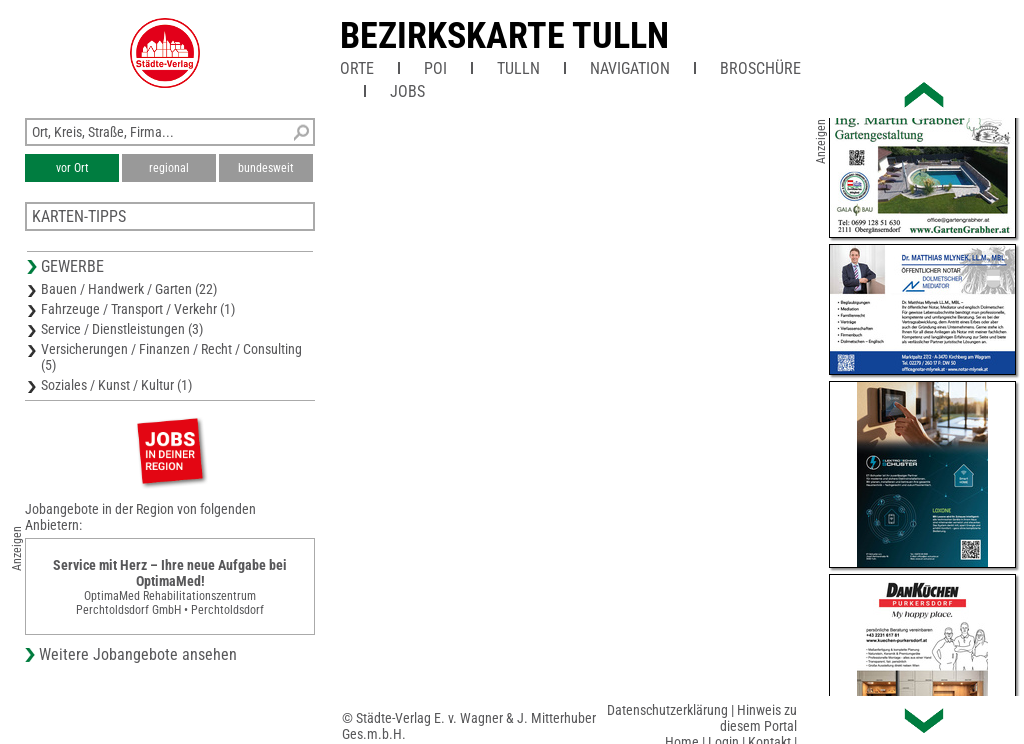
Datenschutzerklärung (667, 710)
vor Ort (72, 168)
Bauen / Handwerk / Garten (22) (129, 289)
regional (169, 168)
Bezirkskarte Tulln (504, 36)
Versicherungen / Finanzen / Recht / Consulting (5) (171, 357)
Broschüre (760, 68)
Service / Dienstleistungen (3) (122, 329)
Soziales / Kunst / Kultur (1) (116, 385)
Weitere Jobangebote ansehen (138, 654)
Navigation (630, 68)
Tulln (518, 68)
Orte (357, 68)
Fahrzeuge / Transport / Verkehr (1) (138, 309)
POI (435, 68)
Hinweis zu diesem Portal (758, 718)
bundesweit (266, 168)
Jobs (407, 91)
